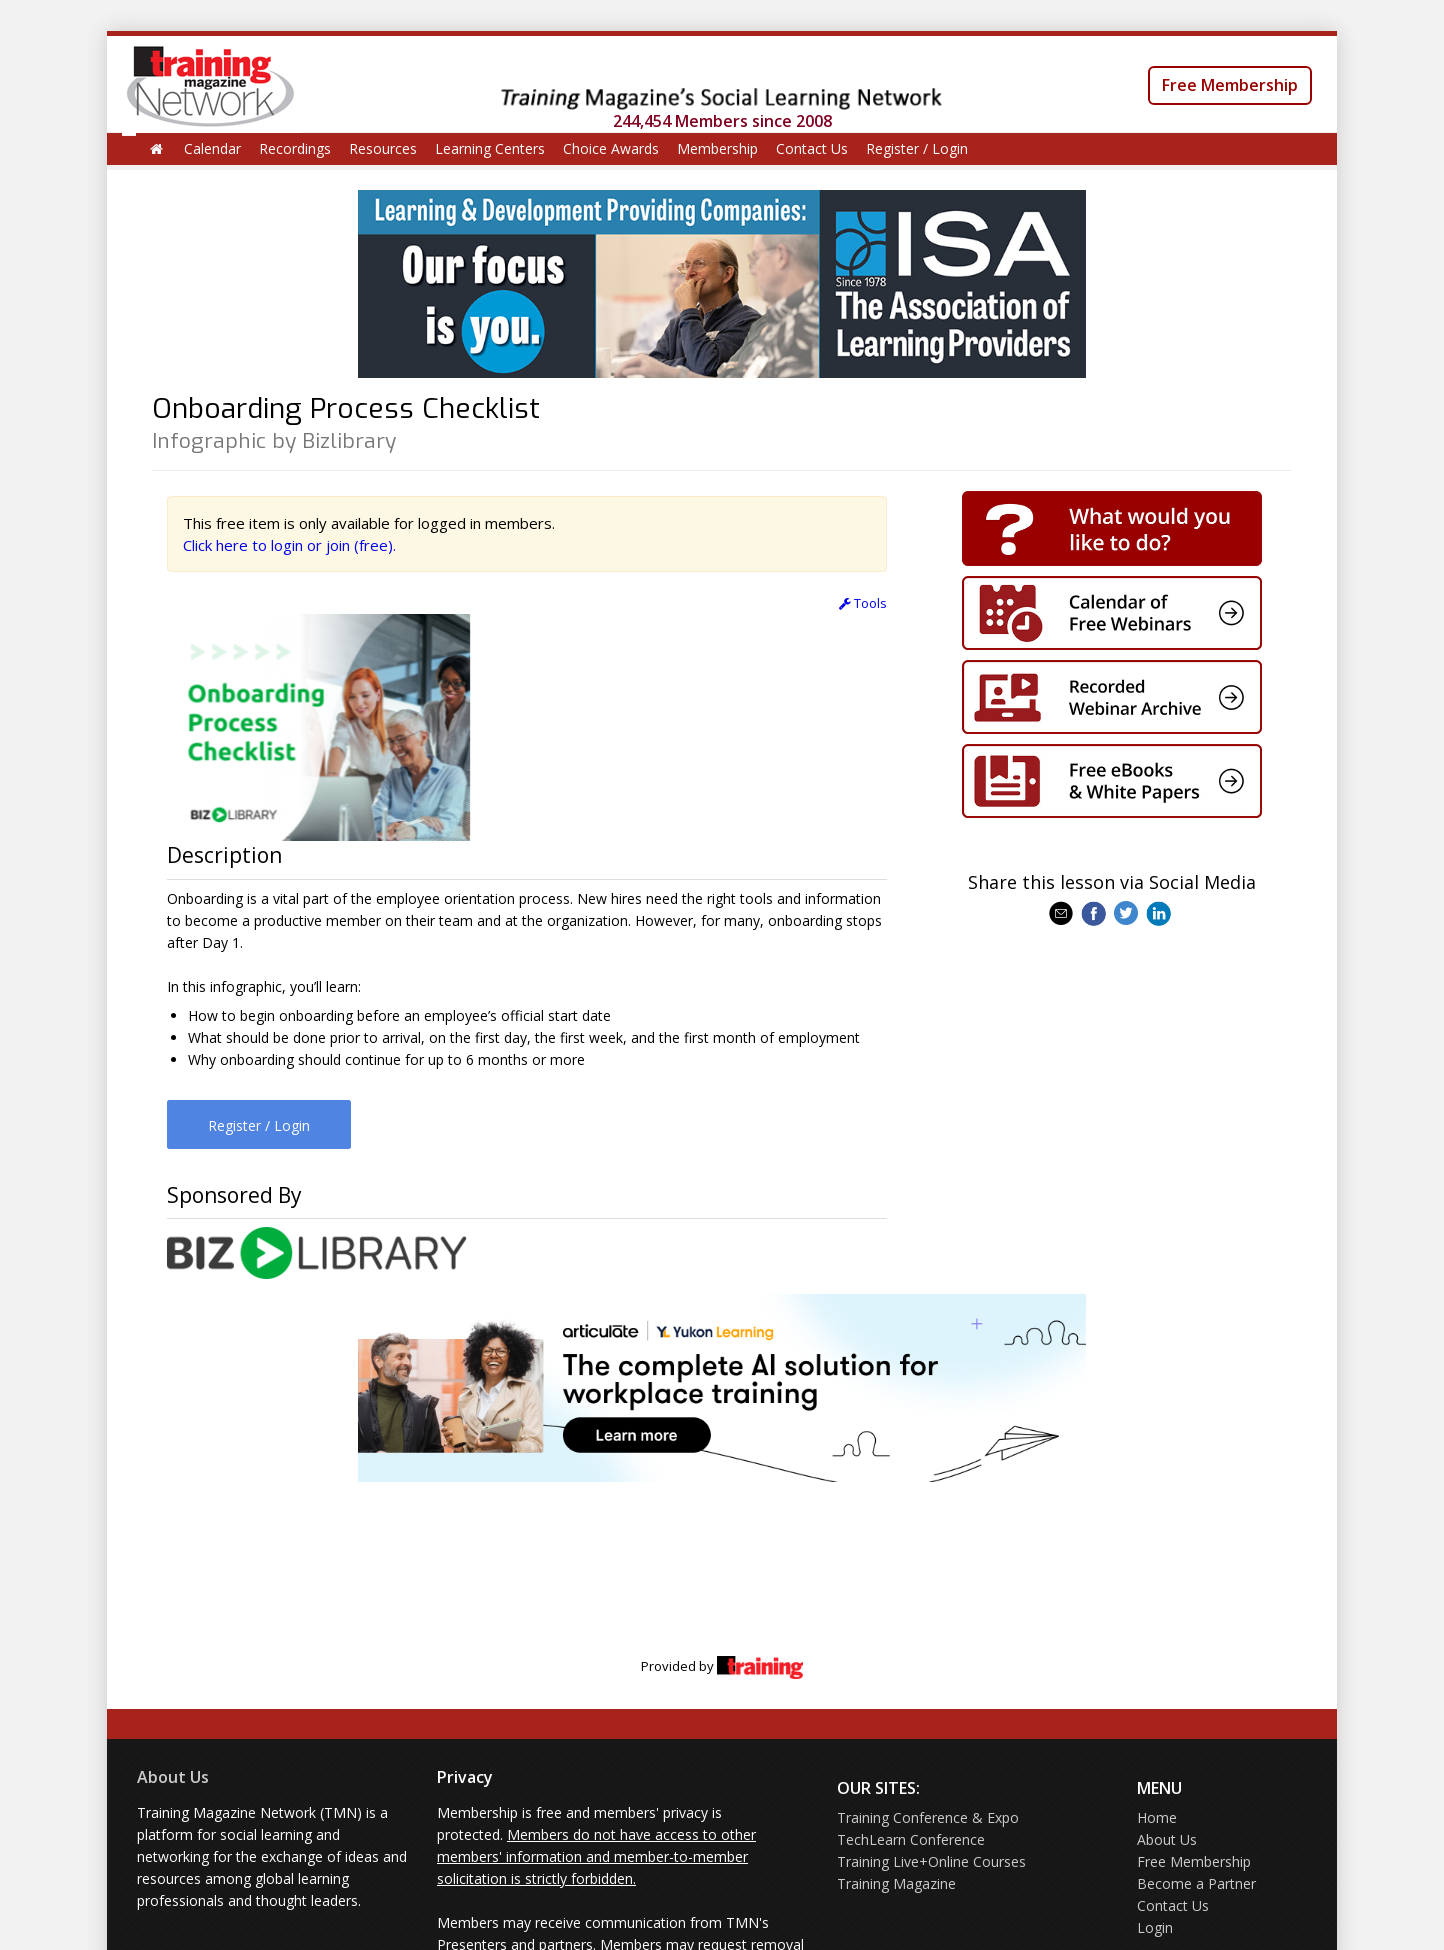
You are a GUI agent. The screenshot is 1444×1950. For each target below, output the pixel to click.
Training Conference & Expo (928, 1817)
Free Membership (1230, 85)
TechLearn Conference (911, 1839)
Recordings (295, 148)
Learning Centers (490, 148)
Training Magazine (896, 1883)
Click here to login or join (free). (289, 545)
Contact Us (812, 148)
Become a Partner (1196, 1883)
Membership (717, 148)
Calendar (212, 148)
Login (1155, 1927)
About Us (173, 1777)
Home (1157, 1817)
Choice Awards (611, 148)
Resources (383, 148)
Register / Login (917, 148)
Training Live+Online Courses (931, 1861)
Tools (863, 603)
